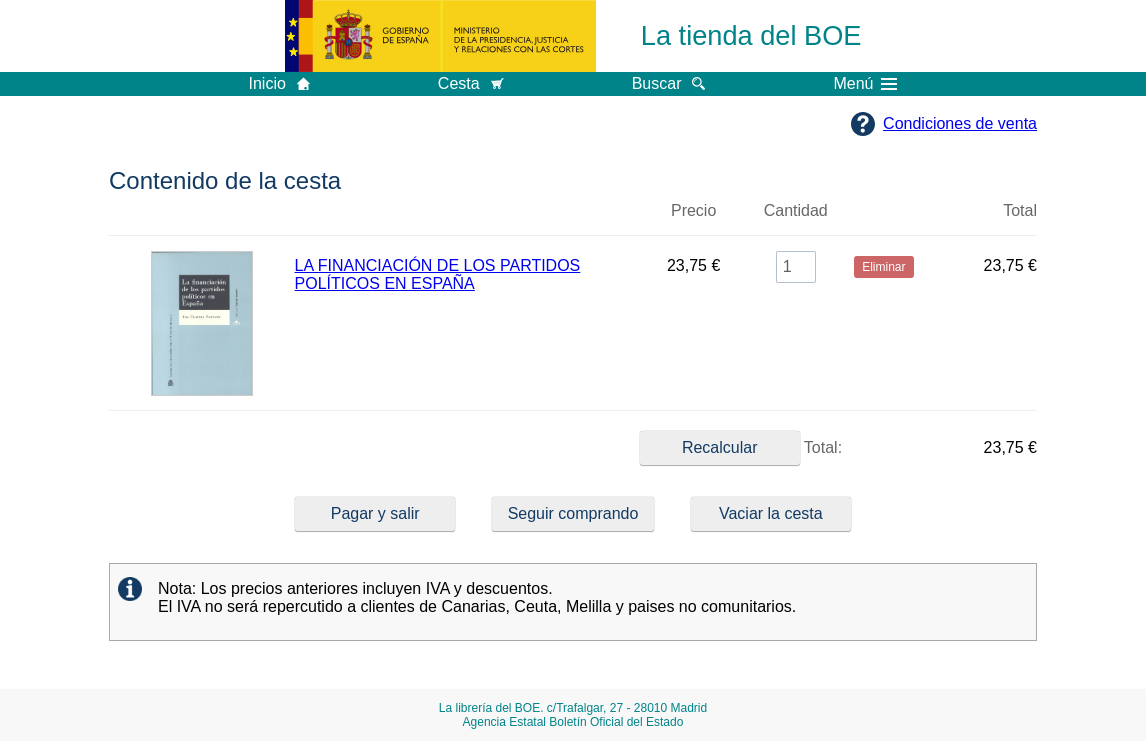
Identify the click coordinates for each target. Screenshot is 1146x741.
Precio (693, 210)
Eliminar (884, 219)
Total (1020, 210)
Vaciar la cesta (771, 513)
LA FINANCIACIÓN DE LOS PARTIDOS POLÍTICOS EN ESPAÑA (438, 274)
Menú (865, 84)
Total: (741, 448)
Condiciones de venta (960, 123)
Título (466, 219)
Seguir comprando (573, 513)
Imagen (202, 219)
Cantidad (796, 210)
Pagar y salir (375, 513)
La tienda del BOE (751, 35)
